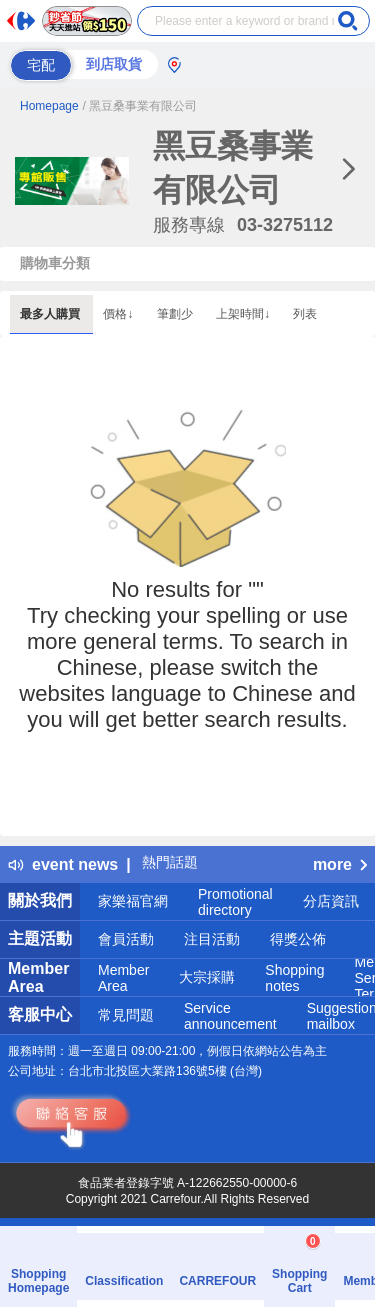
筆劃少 (176, 314)
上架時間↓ (244, 314)
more (340, 864)
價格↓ (119, 314)
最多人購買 (51, 314)
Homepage (49, 106)
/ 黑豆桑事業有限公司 (140, 106)
